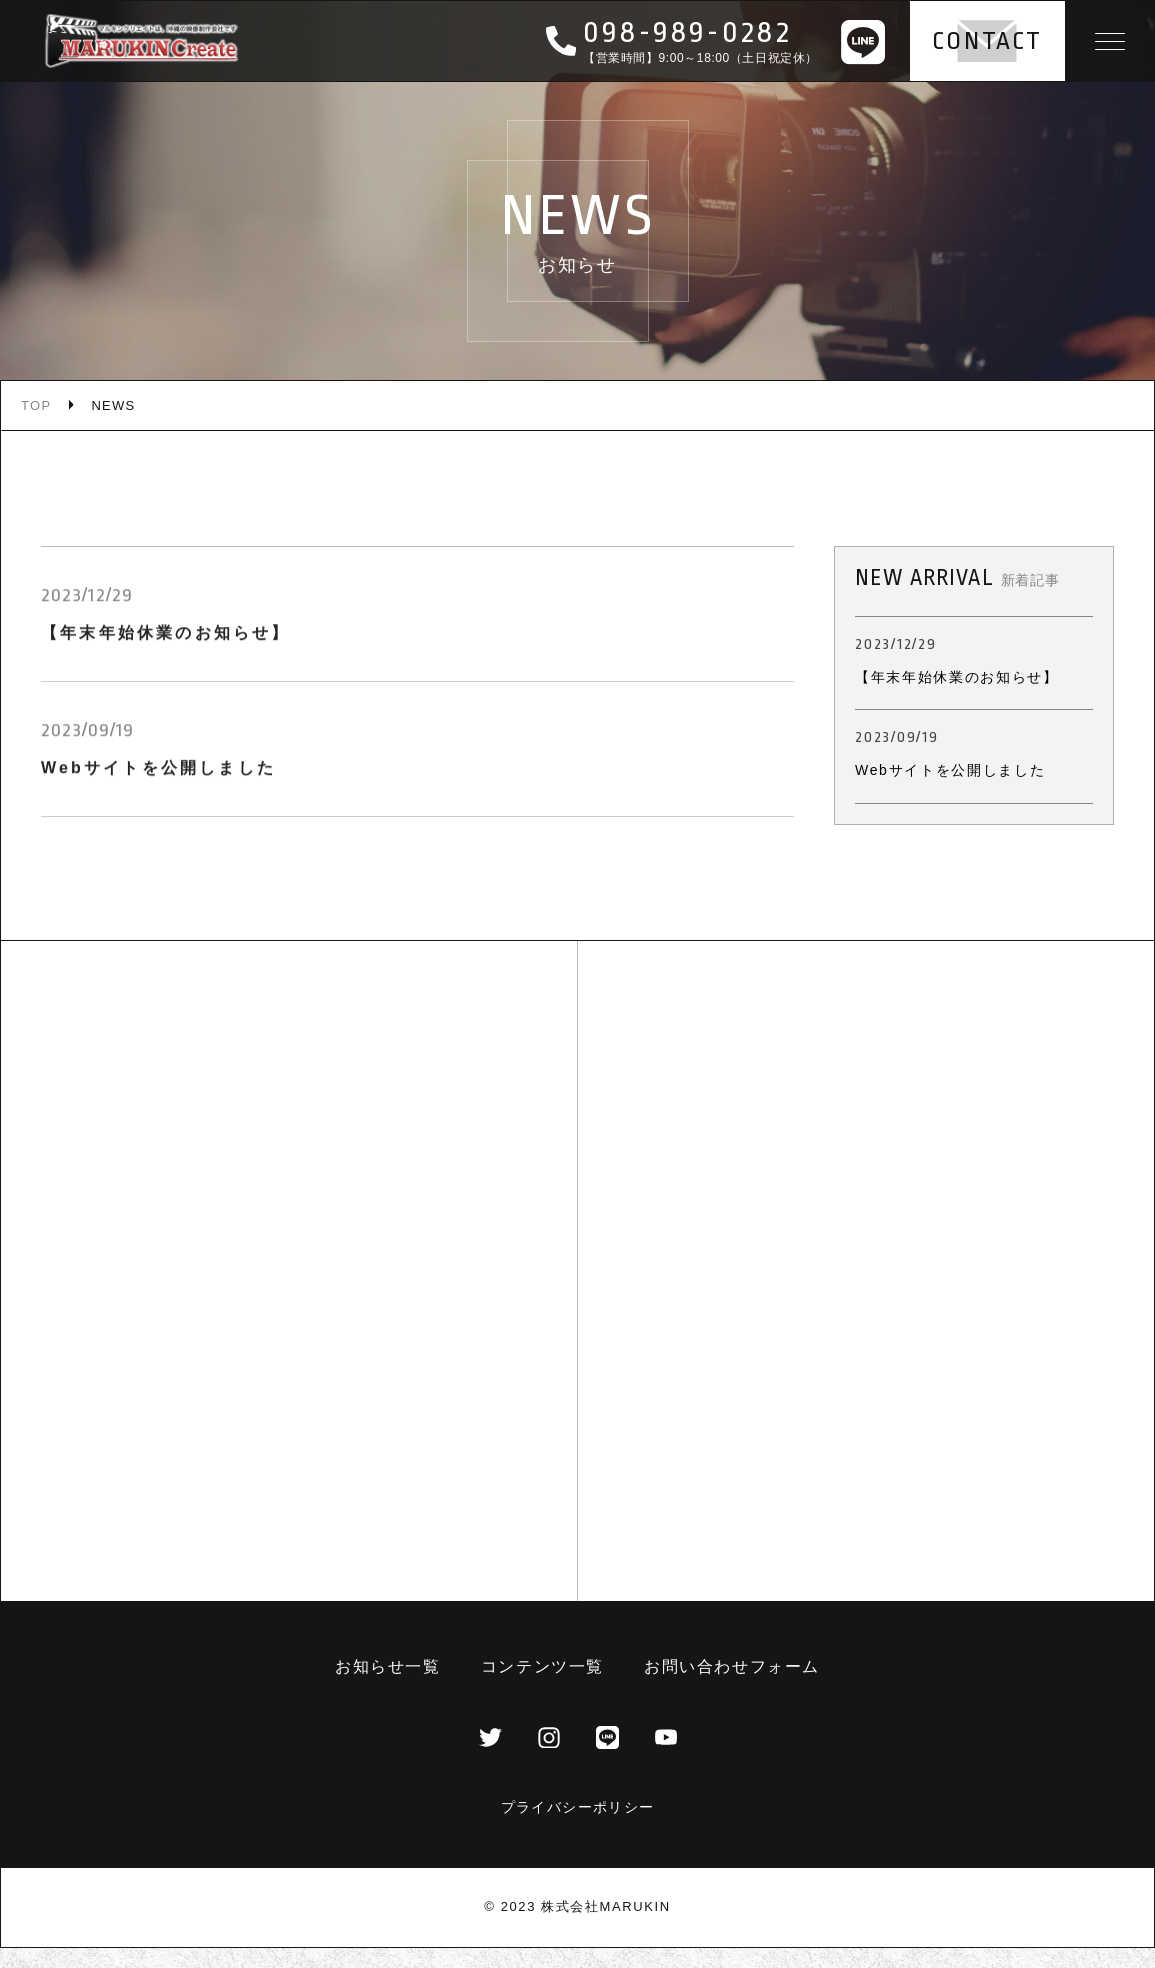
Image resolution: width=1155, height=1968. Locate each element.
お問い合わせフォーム (732, 1666)
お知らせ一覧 (388, 1666)
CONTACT (987, 41)
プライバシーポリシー (578, 1807)
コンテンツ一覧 (542, 1666)
